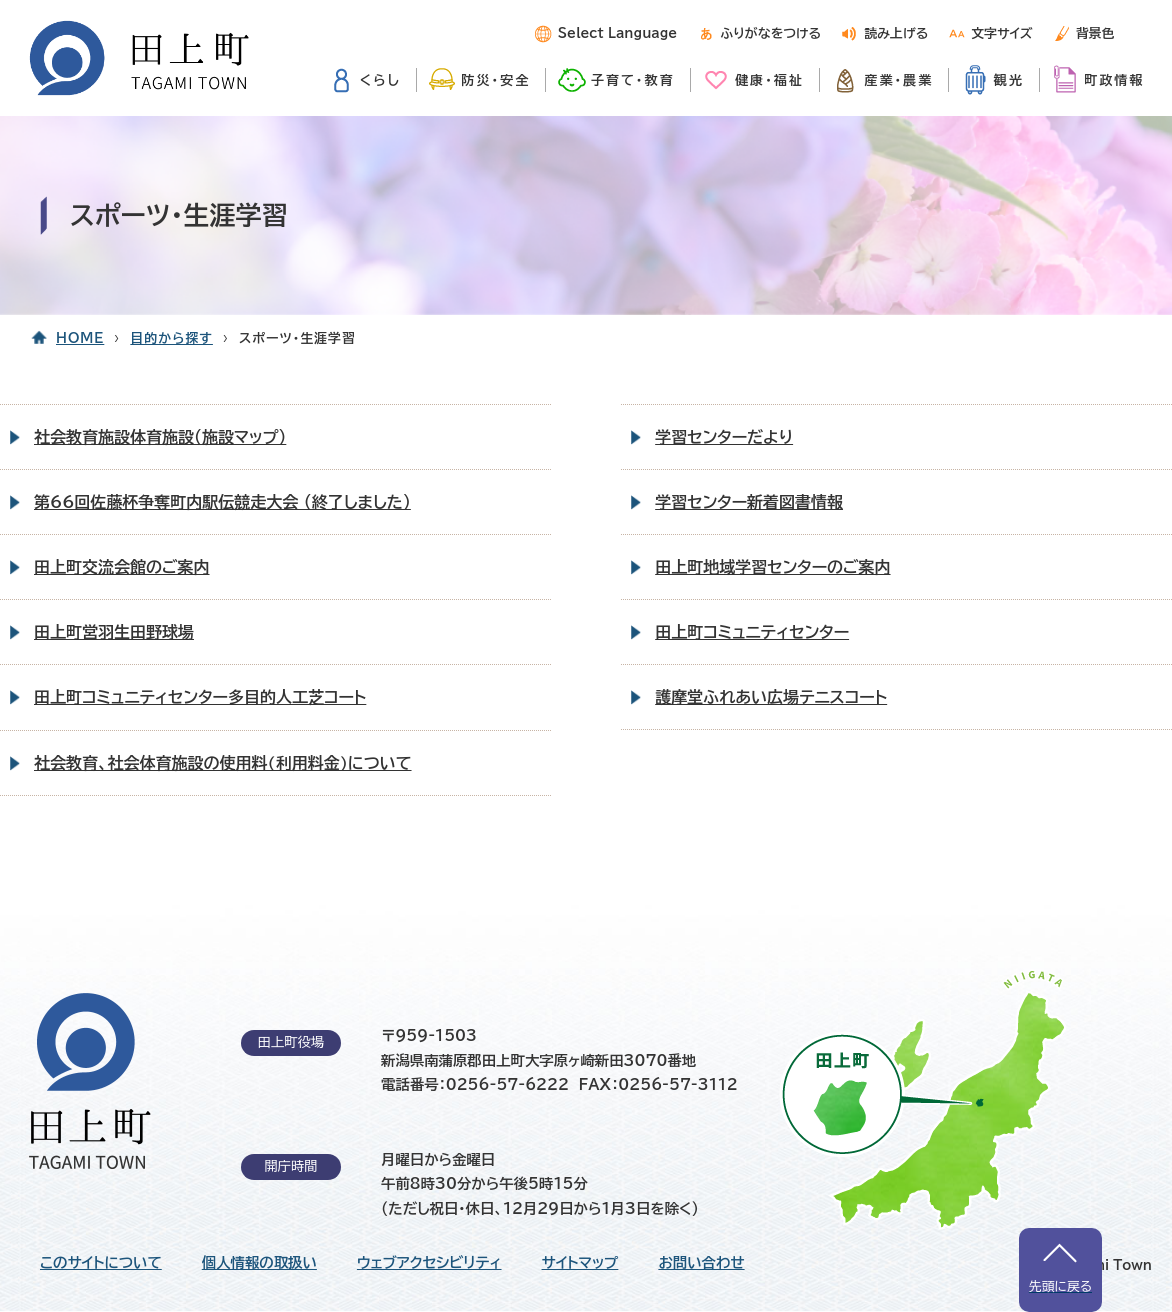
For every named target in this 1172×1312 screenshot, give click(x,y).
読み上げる (896, 33)
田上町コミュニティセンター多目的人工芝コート (200, 697)
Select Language (617, 33)
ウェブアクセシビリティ (429, 1263)
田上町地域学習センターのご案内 (772, 567)
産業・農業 (898, 80)
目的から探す (171, 338)
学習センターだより (724, 437)
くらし (380, 80)
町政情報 (1114, 80)
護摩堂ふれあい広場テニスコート (771, 697)
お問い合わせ (701, 1263)
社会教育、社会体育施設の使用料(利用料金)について (223, 763)
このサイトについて (101, 1263)
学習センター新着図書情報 (749, 502)
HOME (80, 338)
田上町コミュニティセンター (752, 632)
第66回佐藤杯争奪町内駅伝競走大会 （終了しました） (222, 502)
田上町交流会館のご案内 (122, 567)
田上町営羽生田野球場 (114, 632)
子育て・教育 (633, 80)
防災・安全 (495, 80)
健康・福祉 (769, 80)
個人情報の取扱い (259, 1263)
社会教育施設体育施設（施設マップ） (160, 437)
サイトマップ (580, 1263)
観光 (1009, 80)
